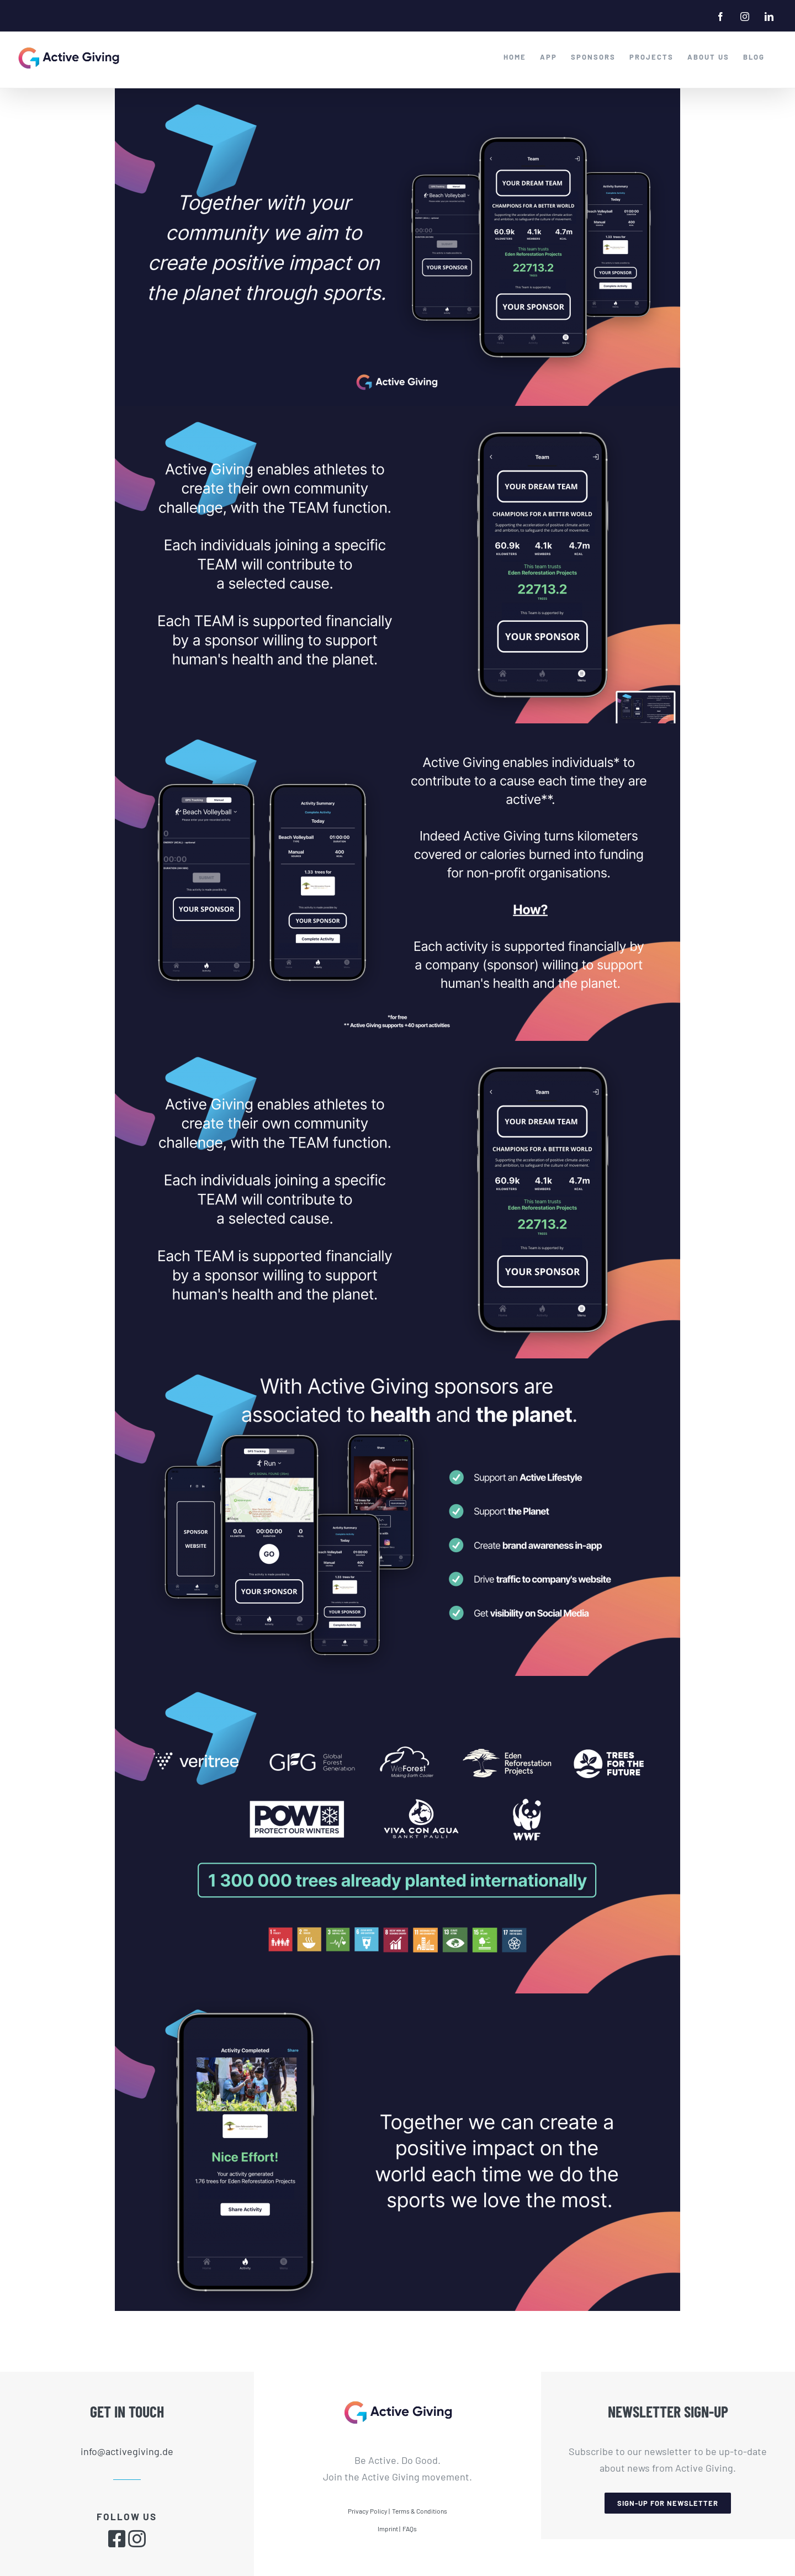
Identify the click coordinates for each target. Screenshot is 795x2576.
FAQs (409, 2528)
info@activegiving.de (127, 2451)
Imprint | (389, 2528)
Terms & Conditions (419, 2511)
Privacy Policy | (369, 2511)
